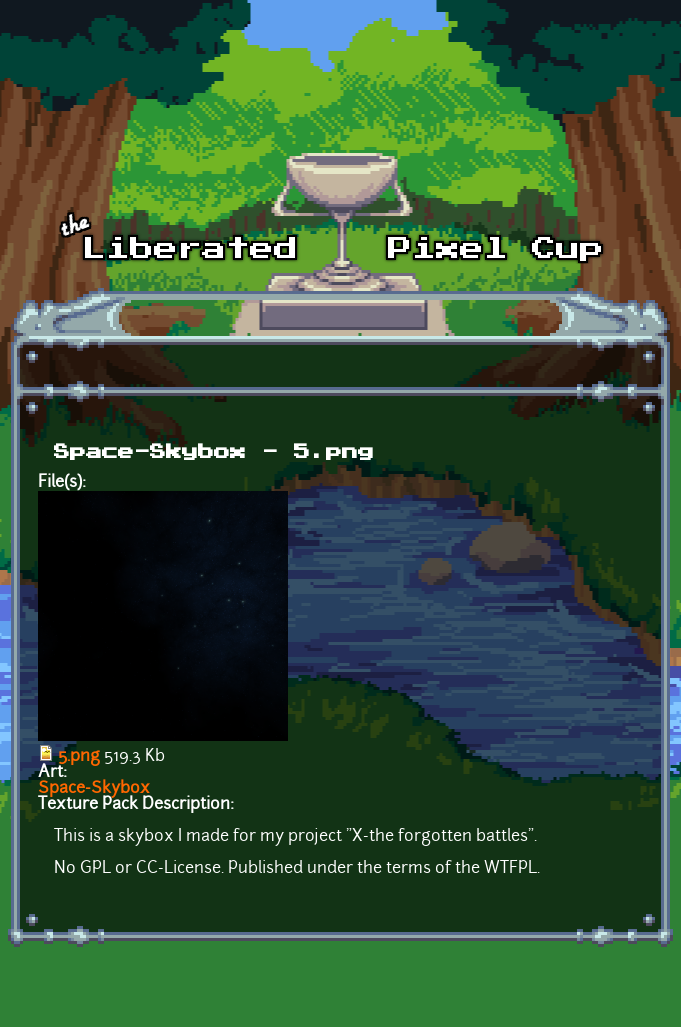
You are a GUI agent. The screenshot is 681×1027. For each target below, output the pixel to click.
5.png (79, 757)
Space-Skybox (94, 789)
